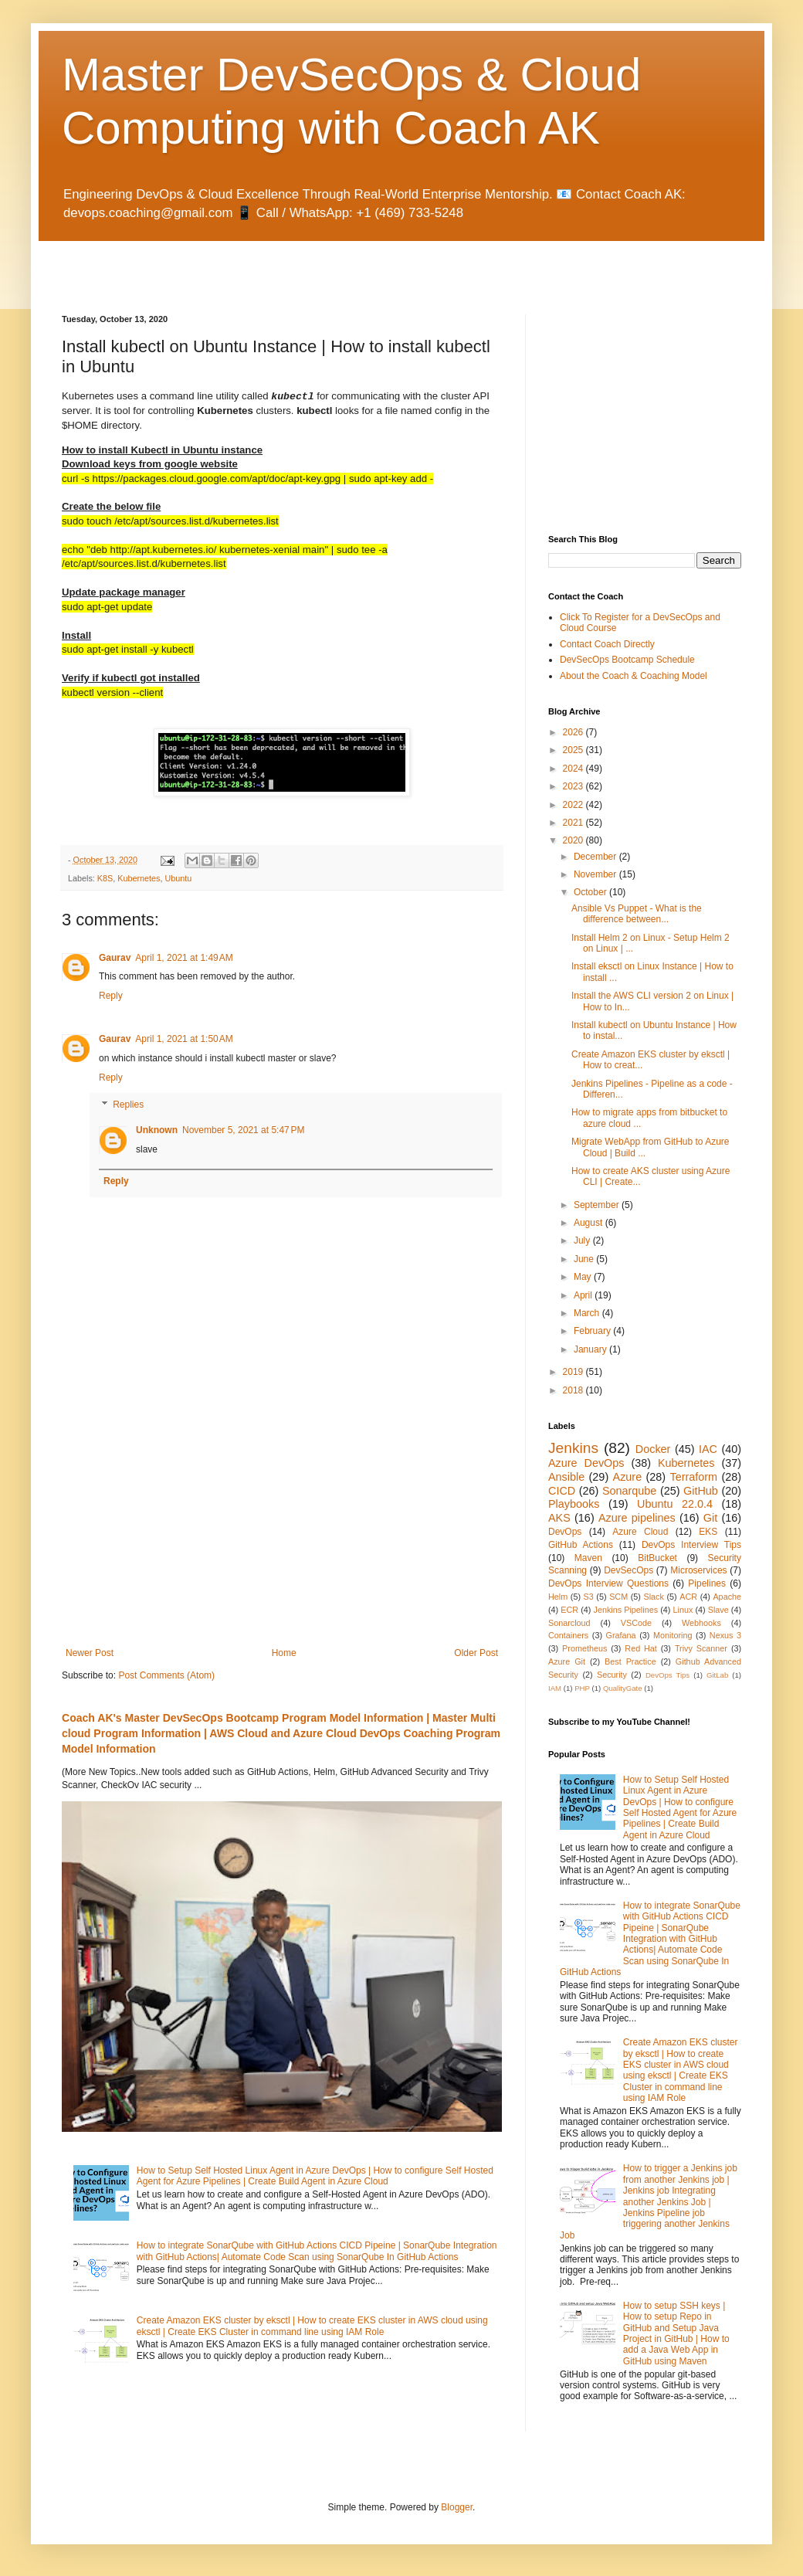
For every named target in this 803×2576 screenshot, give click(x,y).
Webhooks (701, 1622)
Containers (568, 1635)
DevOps (564, 1531)
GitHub (700, 1491)
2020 (574, 840)
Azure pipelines (637, 1518)
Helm (558, 1596)
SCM (618, 1596)
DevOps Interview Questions (608, 1583)
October (591, 892)
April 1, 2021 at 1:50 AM (183, 1038)
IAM (554, 1688)
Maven (588, 1558)
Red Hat (641, 1648)
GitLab (717, 1675)
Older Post (476, 1653)
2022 (574, 804)
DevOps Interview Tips (691, 1544)
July (583, 1240)
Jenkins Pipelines (626, 1609)
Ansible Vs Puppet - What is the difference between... (636, 914)
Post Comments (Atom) (166, 1675)
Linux (683, 1609)
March (588, 1313)
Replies (128, 1105)
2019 (574, 1371)
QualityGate (622, 1688)
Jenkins (573, 1448)
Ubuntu (177, 878)
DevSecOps (628, 1570)
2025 (574, 750)
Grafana (621, 1635)
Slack (654, 1596)
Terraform (693, 1477)
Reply (111, 995)
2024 (574, 768)
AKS (559, 1518)
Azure (627, 1477)
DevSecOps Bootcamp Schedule (627, 659)
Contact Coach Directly (607, 644)
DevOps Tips (667, 1675)
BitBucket (657, 1558)
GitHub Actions (580, 1544)
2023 (574, 786)
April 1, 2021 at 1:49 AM (183, 957)
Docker (653, 1449)
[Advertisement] (242, 264)
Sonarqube (629, 1491)
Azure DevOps (586, 1463)
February (593, 1330)
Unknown (157, 1130)
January (591, 1349)
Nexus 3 (725, 1635)
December (596, 856)
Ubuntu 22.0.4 (675, 1504)
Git (710, 1518)
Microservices (698, 1570)
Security (612, 1674)
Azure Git (566, 1661)
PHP (582, 1688)
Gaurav (114, 957)
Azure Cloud (640, 1531)
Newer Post (90, 1653)
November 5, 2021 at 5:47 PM (243, 1130)
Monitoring (672, 1635)
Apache (727, 1596)
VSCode (636, 1622)
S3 (589, 1596)
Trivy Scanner (701, 1648)
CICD (561, 1491)
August (589, 1222)
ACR (688, 1596)
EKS (708, 1531)
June (585, 1259)
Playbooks (573, 1504)
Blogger (457, 2507)
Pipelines (707, 1583)
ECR (569, 1609)
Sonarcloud (569, 1622)
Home (284, 1653)
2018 (574, 1390)
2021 (574, 822)
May (584, 1276)
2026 (574, 732)
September (598, 1205)
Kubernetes (138, 878)
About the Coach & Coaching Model (633, 675)
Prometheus (584, 1648)
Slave (718, 1609)
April (584, 1295)
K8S (105, 878)
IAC (708, 1449)
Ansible (566, 1477)
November (596, 874)
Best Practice (630, 1661)
